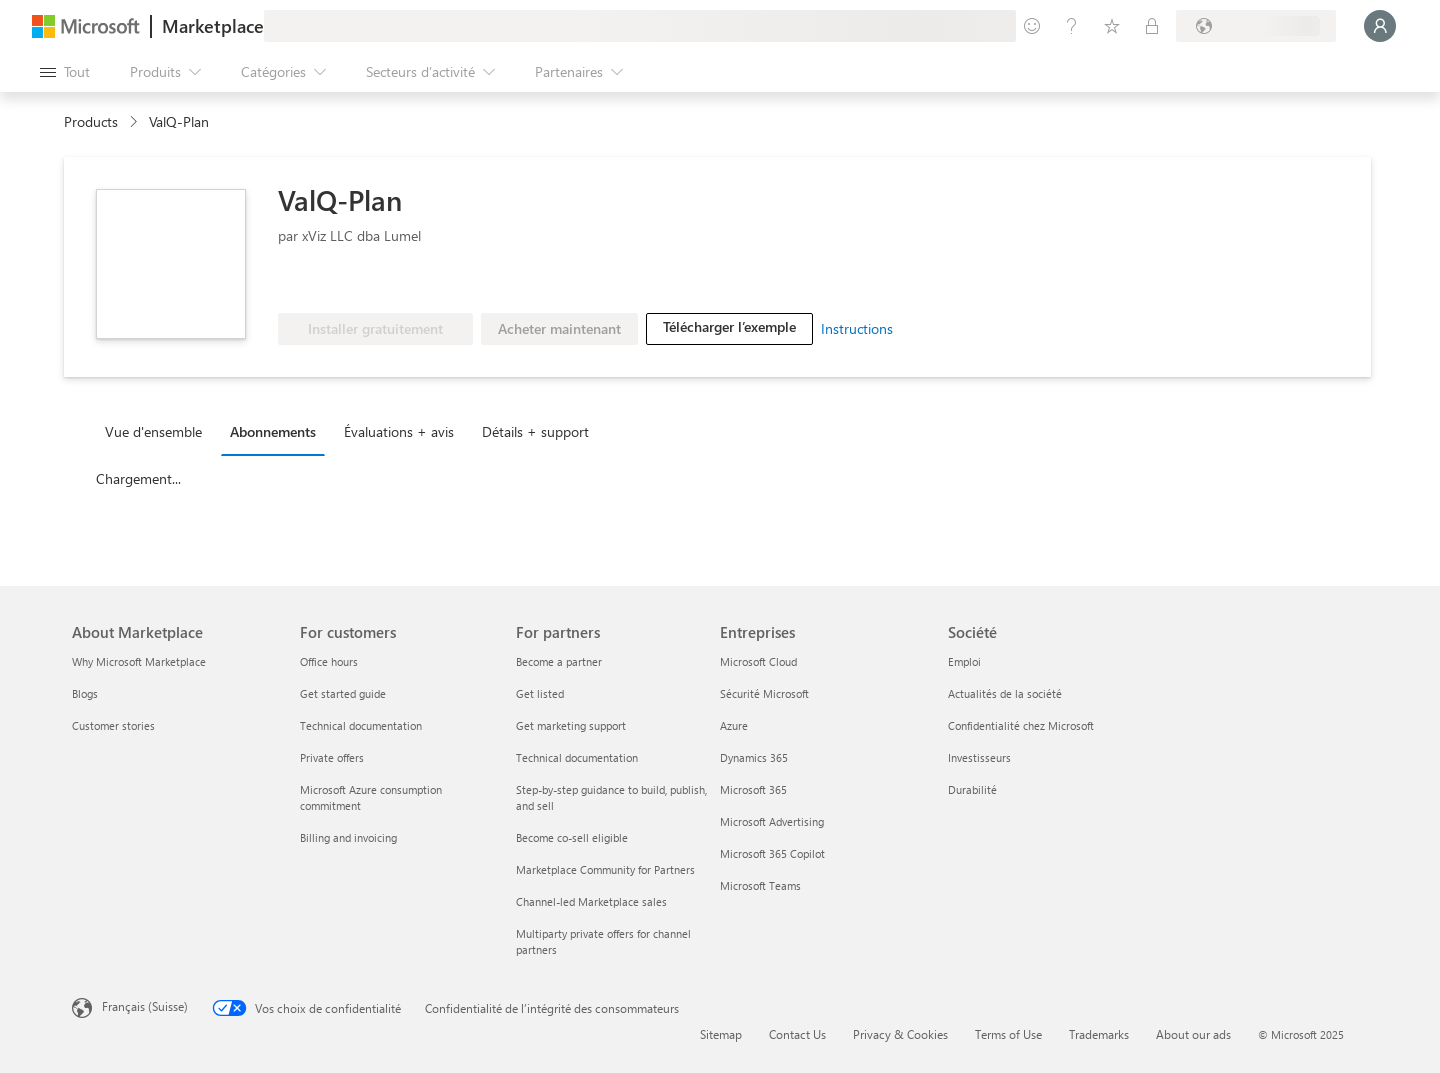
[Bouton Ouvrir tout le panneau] (65, 72)
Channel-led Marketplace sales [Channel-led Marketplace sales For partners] (591, 901)
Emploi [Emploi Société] (964, 661)
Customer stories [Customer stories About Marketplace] (113, 725)
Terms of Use (1008, 1034)
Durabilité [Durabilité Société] (972, 789)
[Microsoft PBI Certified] (336, 283)
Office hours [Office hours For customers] (329, 661)
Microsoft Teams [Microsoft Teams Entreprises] (760, 885)
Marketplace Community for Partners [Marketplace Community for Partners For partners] (605, 869)
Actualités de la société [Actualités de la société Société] (1005, 693)
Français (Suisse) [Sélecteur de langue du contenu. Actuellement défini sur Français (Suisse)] (145, 1006)
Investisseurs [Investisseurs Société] (979, 757)
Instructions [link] (857, 328)
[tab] (158, 431)
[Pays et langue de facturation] (1256, 26)
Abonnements (273, 431)
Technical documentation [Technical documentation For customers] (361, 725)
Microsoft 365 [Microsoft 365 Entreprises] (753, 789)
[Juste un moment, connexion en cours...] (1380, 26)
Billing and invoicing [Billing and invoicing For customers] (348, 837)
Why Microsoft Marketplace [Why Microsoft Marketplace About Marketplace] (139, 661)
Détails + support (535, 431)
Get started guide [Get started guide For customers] (343, 693)
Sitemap (721, 1034)
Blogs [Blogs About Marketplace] (85, 693)
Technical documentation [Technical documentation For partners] (577, 757)
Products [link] (91, 121)
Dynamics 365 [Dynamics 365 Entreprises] (754, 757)
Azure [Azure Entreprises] (734, 725)
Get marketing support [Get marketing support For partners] (571, 725)
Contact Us (797, 1034)
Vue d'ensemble (153, 431)
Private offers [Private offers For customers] (332, 757)
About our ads (1193, 1034)
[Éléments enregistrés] (1112, 26)
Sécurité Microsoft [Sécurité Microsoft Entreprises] (764, 693)
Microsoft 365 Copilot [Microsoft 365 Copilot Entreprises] (772, 853)
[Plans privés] (1152, 26)
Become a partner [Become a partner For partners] (559, 661)
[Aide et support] (1072, 26)
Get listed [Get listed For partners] (540, 693)
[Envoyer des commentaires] (1032, 26)
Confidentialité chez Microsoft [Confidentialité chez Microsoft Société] (1021, 725)
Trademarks (1099, 1034)
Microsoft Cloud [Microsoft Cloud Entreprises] (758, 661)
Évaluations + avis (399, 431)
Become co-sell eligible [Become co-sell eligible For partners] (572, 837)
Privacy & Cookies (900, 1034)
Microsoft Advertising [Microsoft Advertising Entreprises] (772, 821)
